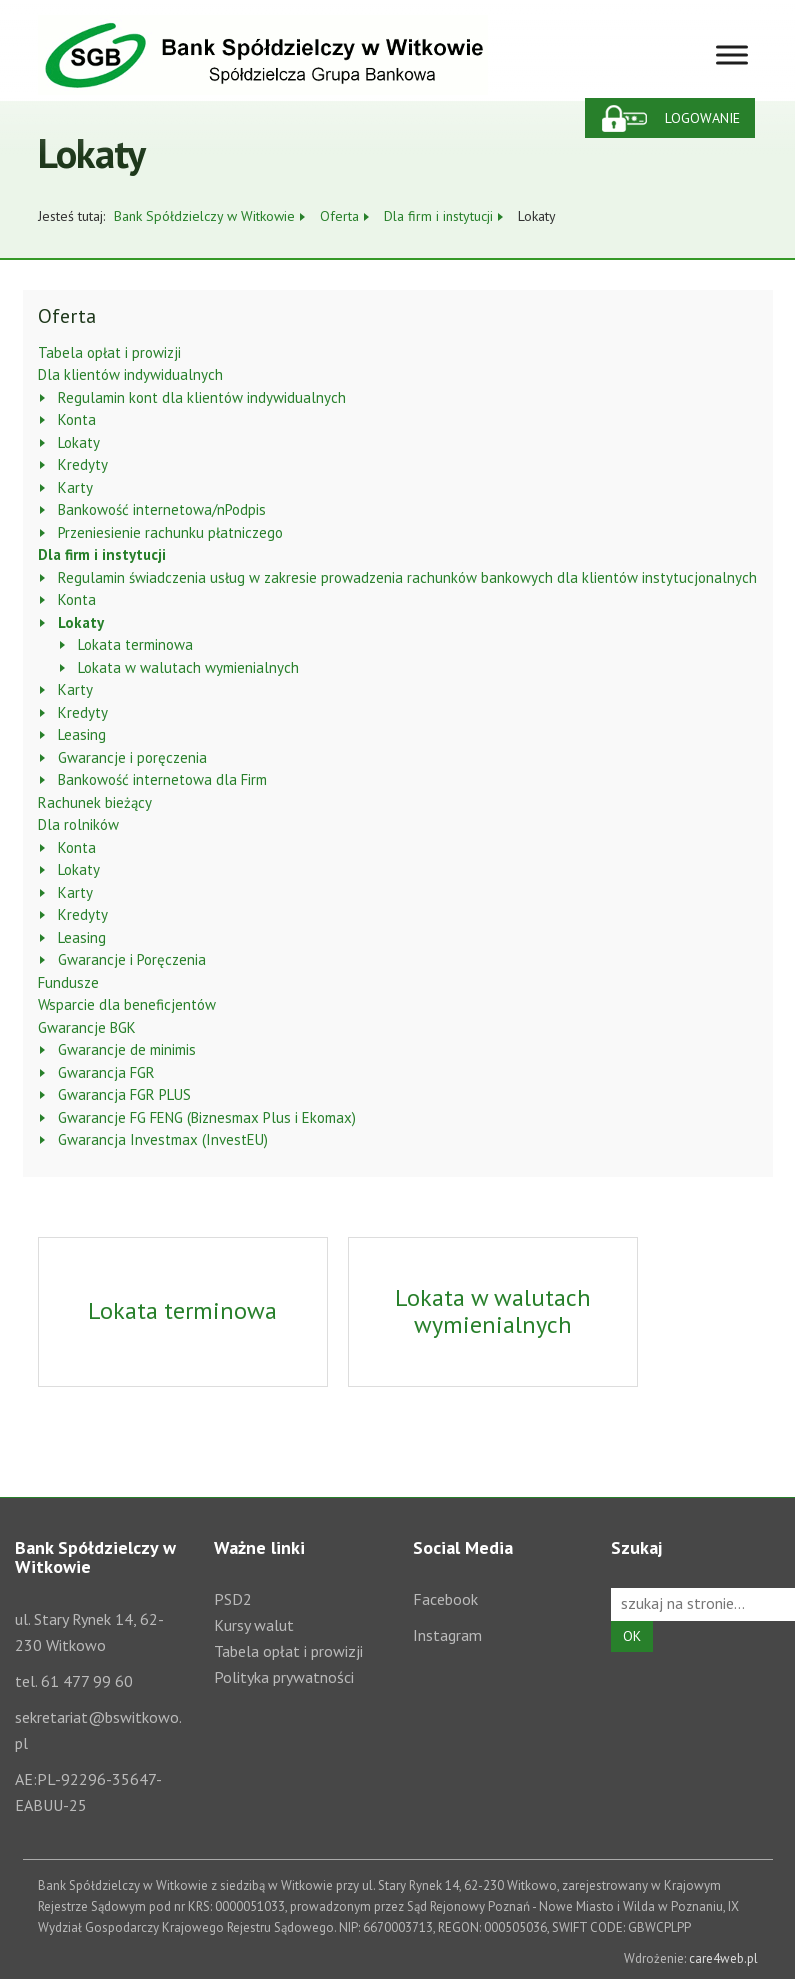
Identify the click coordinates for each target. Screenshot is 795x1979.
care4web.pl (723, 1958)
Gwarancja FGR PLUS (124, 1094)
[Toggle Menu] (732, 54)
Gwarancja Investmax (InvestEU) (163, 1139)
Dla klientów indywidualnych (130, 374)
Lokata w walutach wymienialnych (188, 667)
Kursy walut (254, 1625)
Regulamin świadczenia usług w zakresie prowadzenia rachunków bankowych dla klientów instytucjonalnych (407, 577)
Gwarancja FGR (106, 1072)
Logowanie (702, 118)
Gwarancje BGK (87, 1027)
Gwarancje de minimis (127, 1049)
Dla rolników (78, 824)
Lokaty (79, 442)
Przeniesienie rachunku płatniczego (170, 532)
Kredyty (83, 464)
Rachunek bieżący (95, 802)
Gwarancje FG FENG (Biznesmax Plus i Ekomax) (207, 1117)
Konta (77, 419)
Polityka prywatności (284, 1677)
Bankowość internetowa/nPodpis (162, 509)
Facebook (445, 1599)
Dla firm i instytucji (102, 554)
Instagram (447, 1635)
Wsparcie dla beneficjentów (127, 1004)
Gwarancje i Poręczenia (132, 959)
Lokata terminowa (135, 644)
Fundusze (68, 982)
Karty (75, 487)
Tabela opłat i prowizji (109, 352)
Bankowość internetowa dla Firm (162, 779)
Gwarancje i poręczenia (132, 757)
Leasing (82, 734)
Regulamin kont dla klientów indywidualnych (202, 397)
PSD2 (233, 1599)
